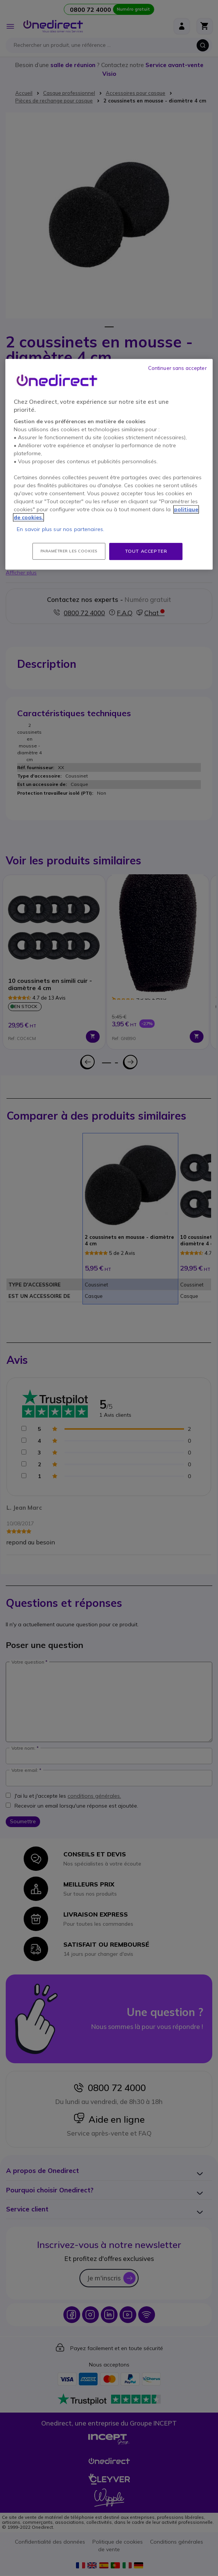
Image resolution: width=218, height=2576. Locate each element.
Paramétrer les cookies (68, 551)
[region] (108, 464)
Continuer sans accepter (177, 368)
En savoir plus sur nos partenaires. (60, 529)
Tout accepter (146, 551)
